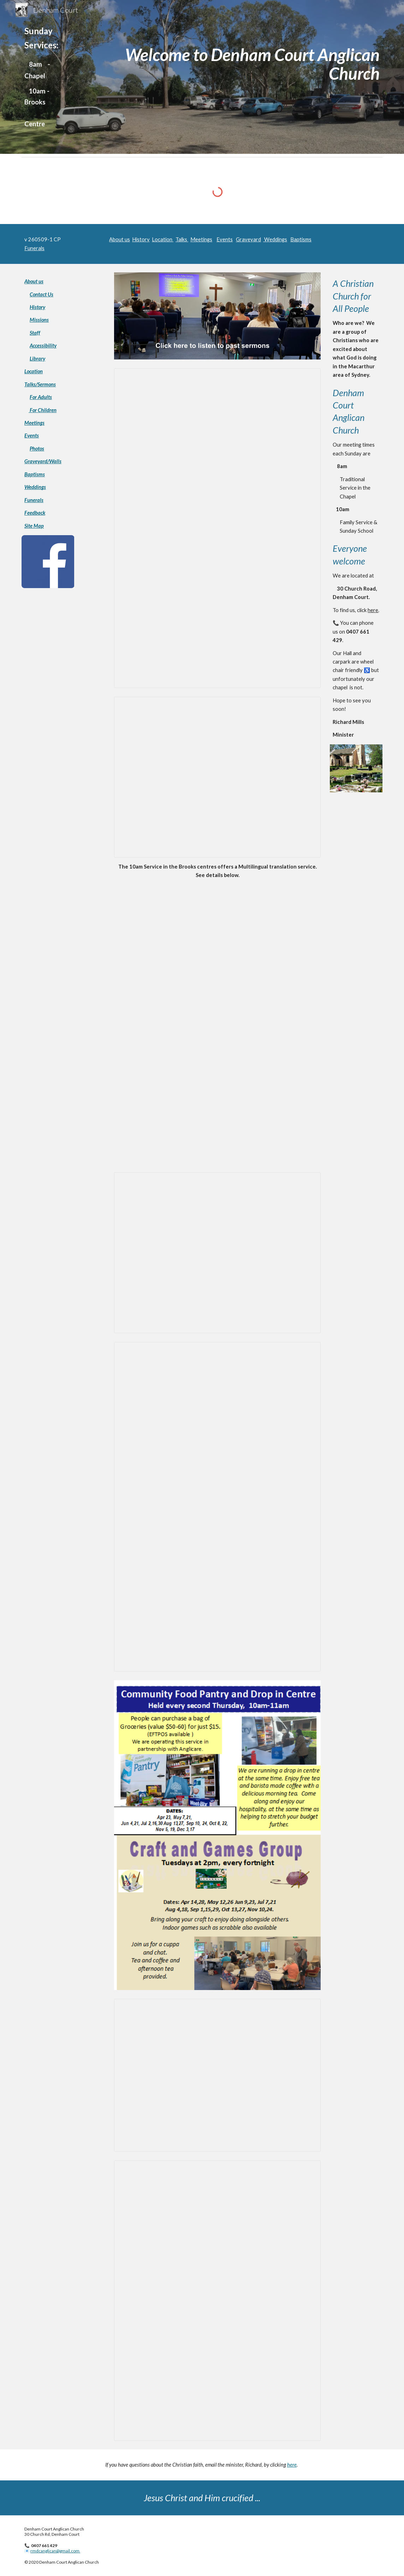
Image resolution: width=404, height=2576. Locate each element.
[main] (48, 77)
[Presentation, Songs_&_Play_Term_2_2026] (217, 1506)
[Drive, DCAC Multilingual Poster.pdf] (217, 1024)
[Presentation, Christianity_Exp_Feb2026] (217, 2300)
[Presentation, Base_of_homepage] (217, 2075)
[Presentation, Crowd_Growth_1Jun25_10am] (217, 777)
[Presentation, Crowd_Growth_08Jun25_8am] (217, 1252)
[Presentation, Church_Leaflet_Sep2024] (217, 528)
